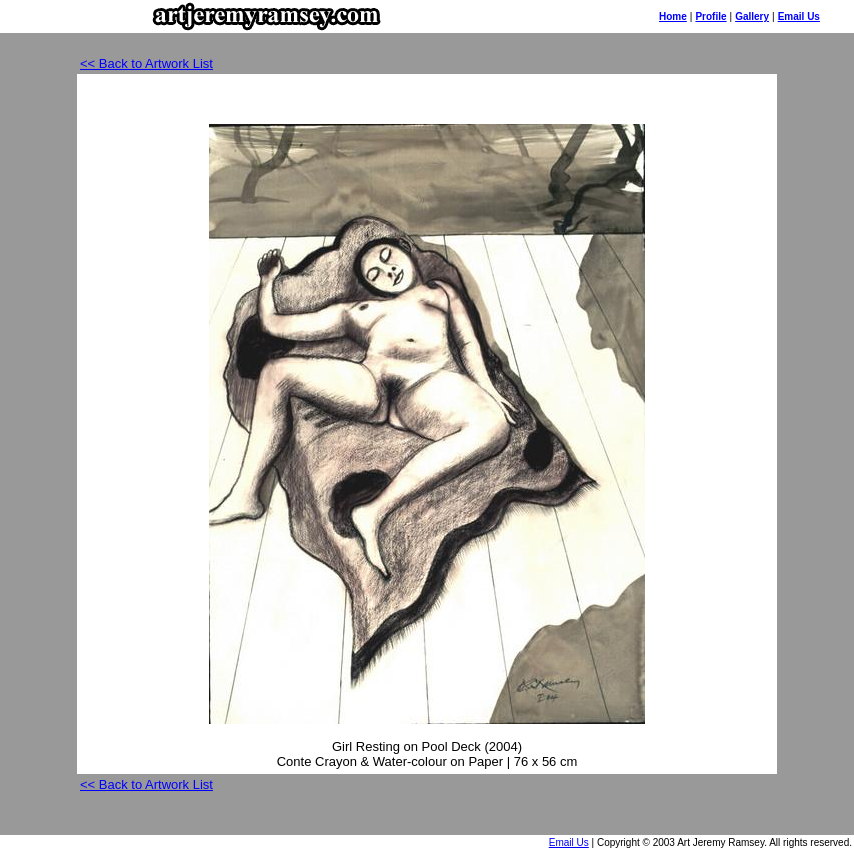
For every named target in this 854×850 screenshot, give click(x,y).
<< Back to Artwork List (146, 63)
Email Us (799, 16)
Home (673, 16)
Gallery (752, 16)
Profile (710, 16)
